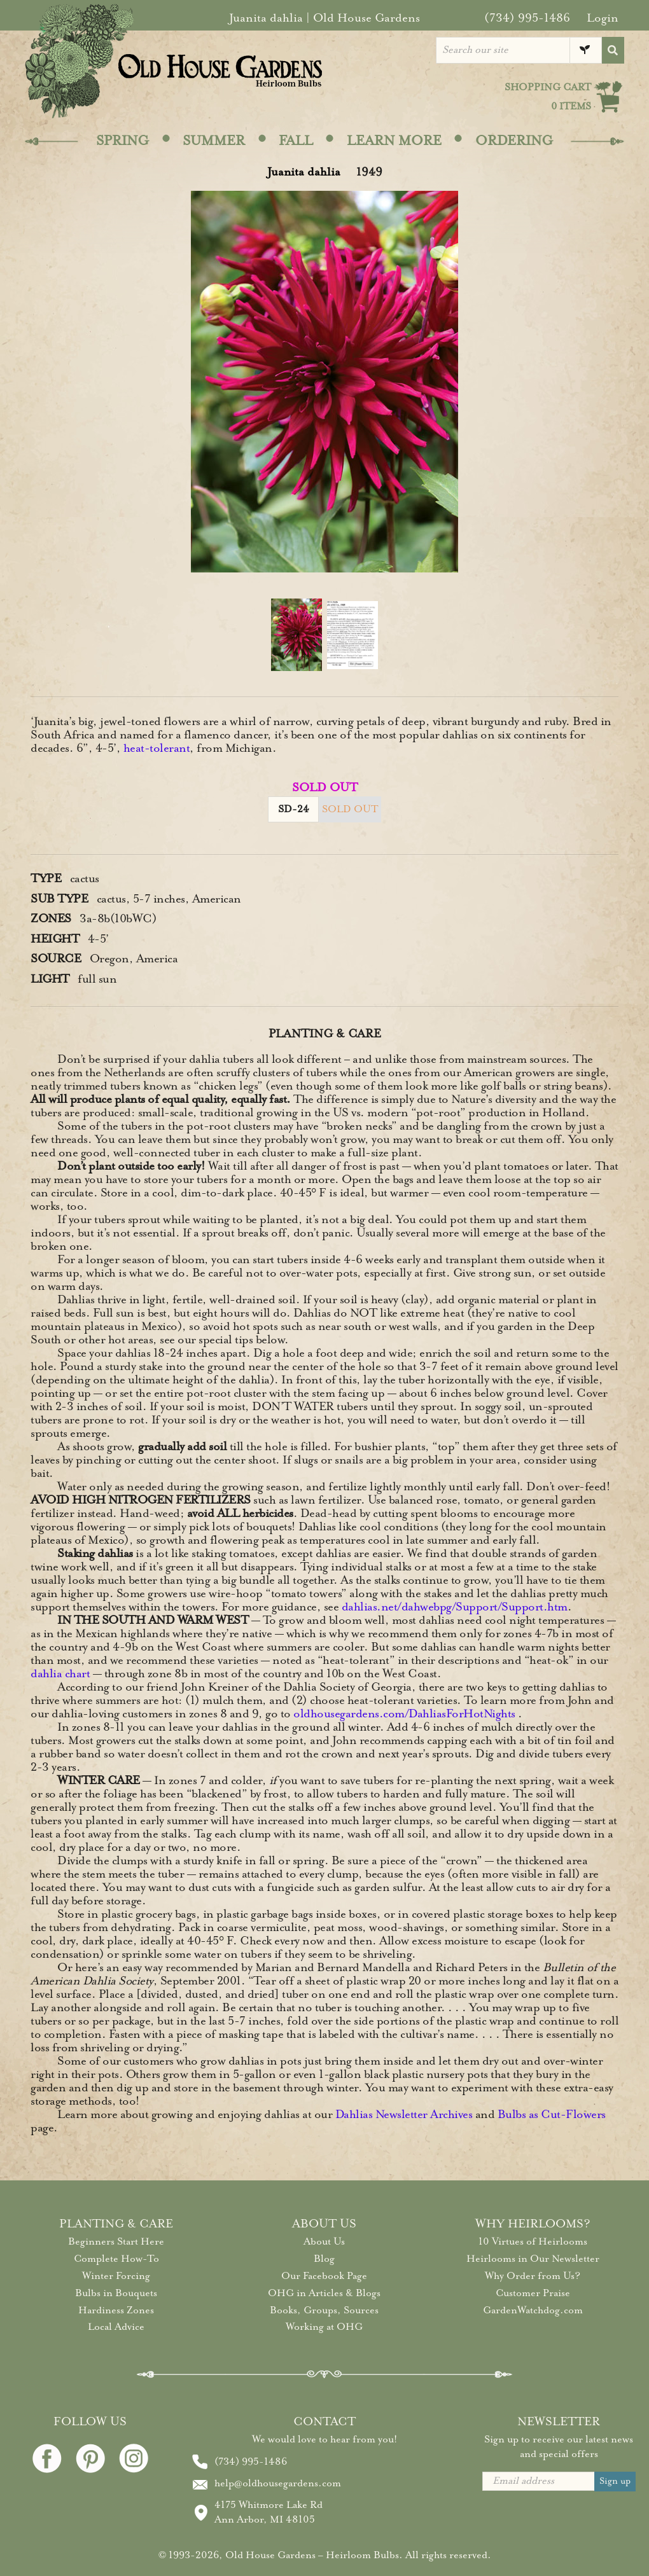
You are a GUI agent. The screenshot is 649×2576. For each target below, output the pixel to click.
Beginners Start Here (116, 2241)
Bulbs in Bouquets (116, 2293)
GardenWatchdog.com (533, 2310)
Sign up (615, 2481)
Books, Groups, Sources (324, 2310)
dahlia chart (60, 1673)
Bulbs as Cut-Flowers (552, 2114)
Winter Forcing (116, 2275)
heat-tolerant (156, 748)
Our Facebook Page (324, 2275)
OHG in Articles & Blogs (324, 2293)
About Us (324, 2241)
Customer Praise (533, 2293)
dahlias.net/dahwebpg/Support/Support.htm (455, 1606)
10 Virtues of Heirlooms (532, 2241)
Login (602, 17)
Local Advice (116, 2326)
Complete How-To (116, 2258)
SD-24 (293, 809)
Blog (324, 2258)
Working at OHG (324, 2326)
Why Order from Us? (532, 2275)
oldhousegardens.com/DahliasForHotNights (404, 1713)
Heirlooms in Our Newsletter (532, 2258)
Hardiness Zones (116, 2310)
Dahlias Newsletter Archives (404, 2114)
